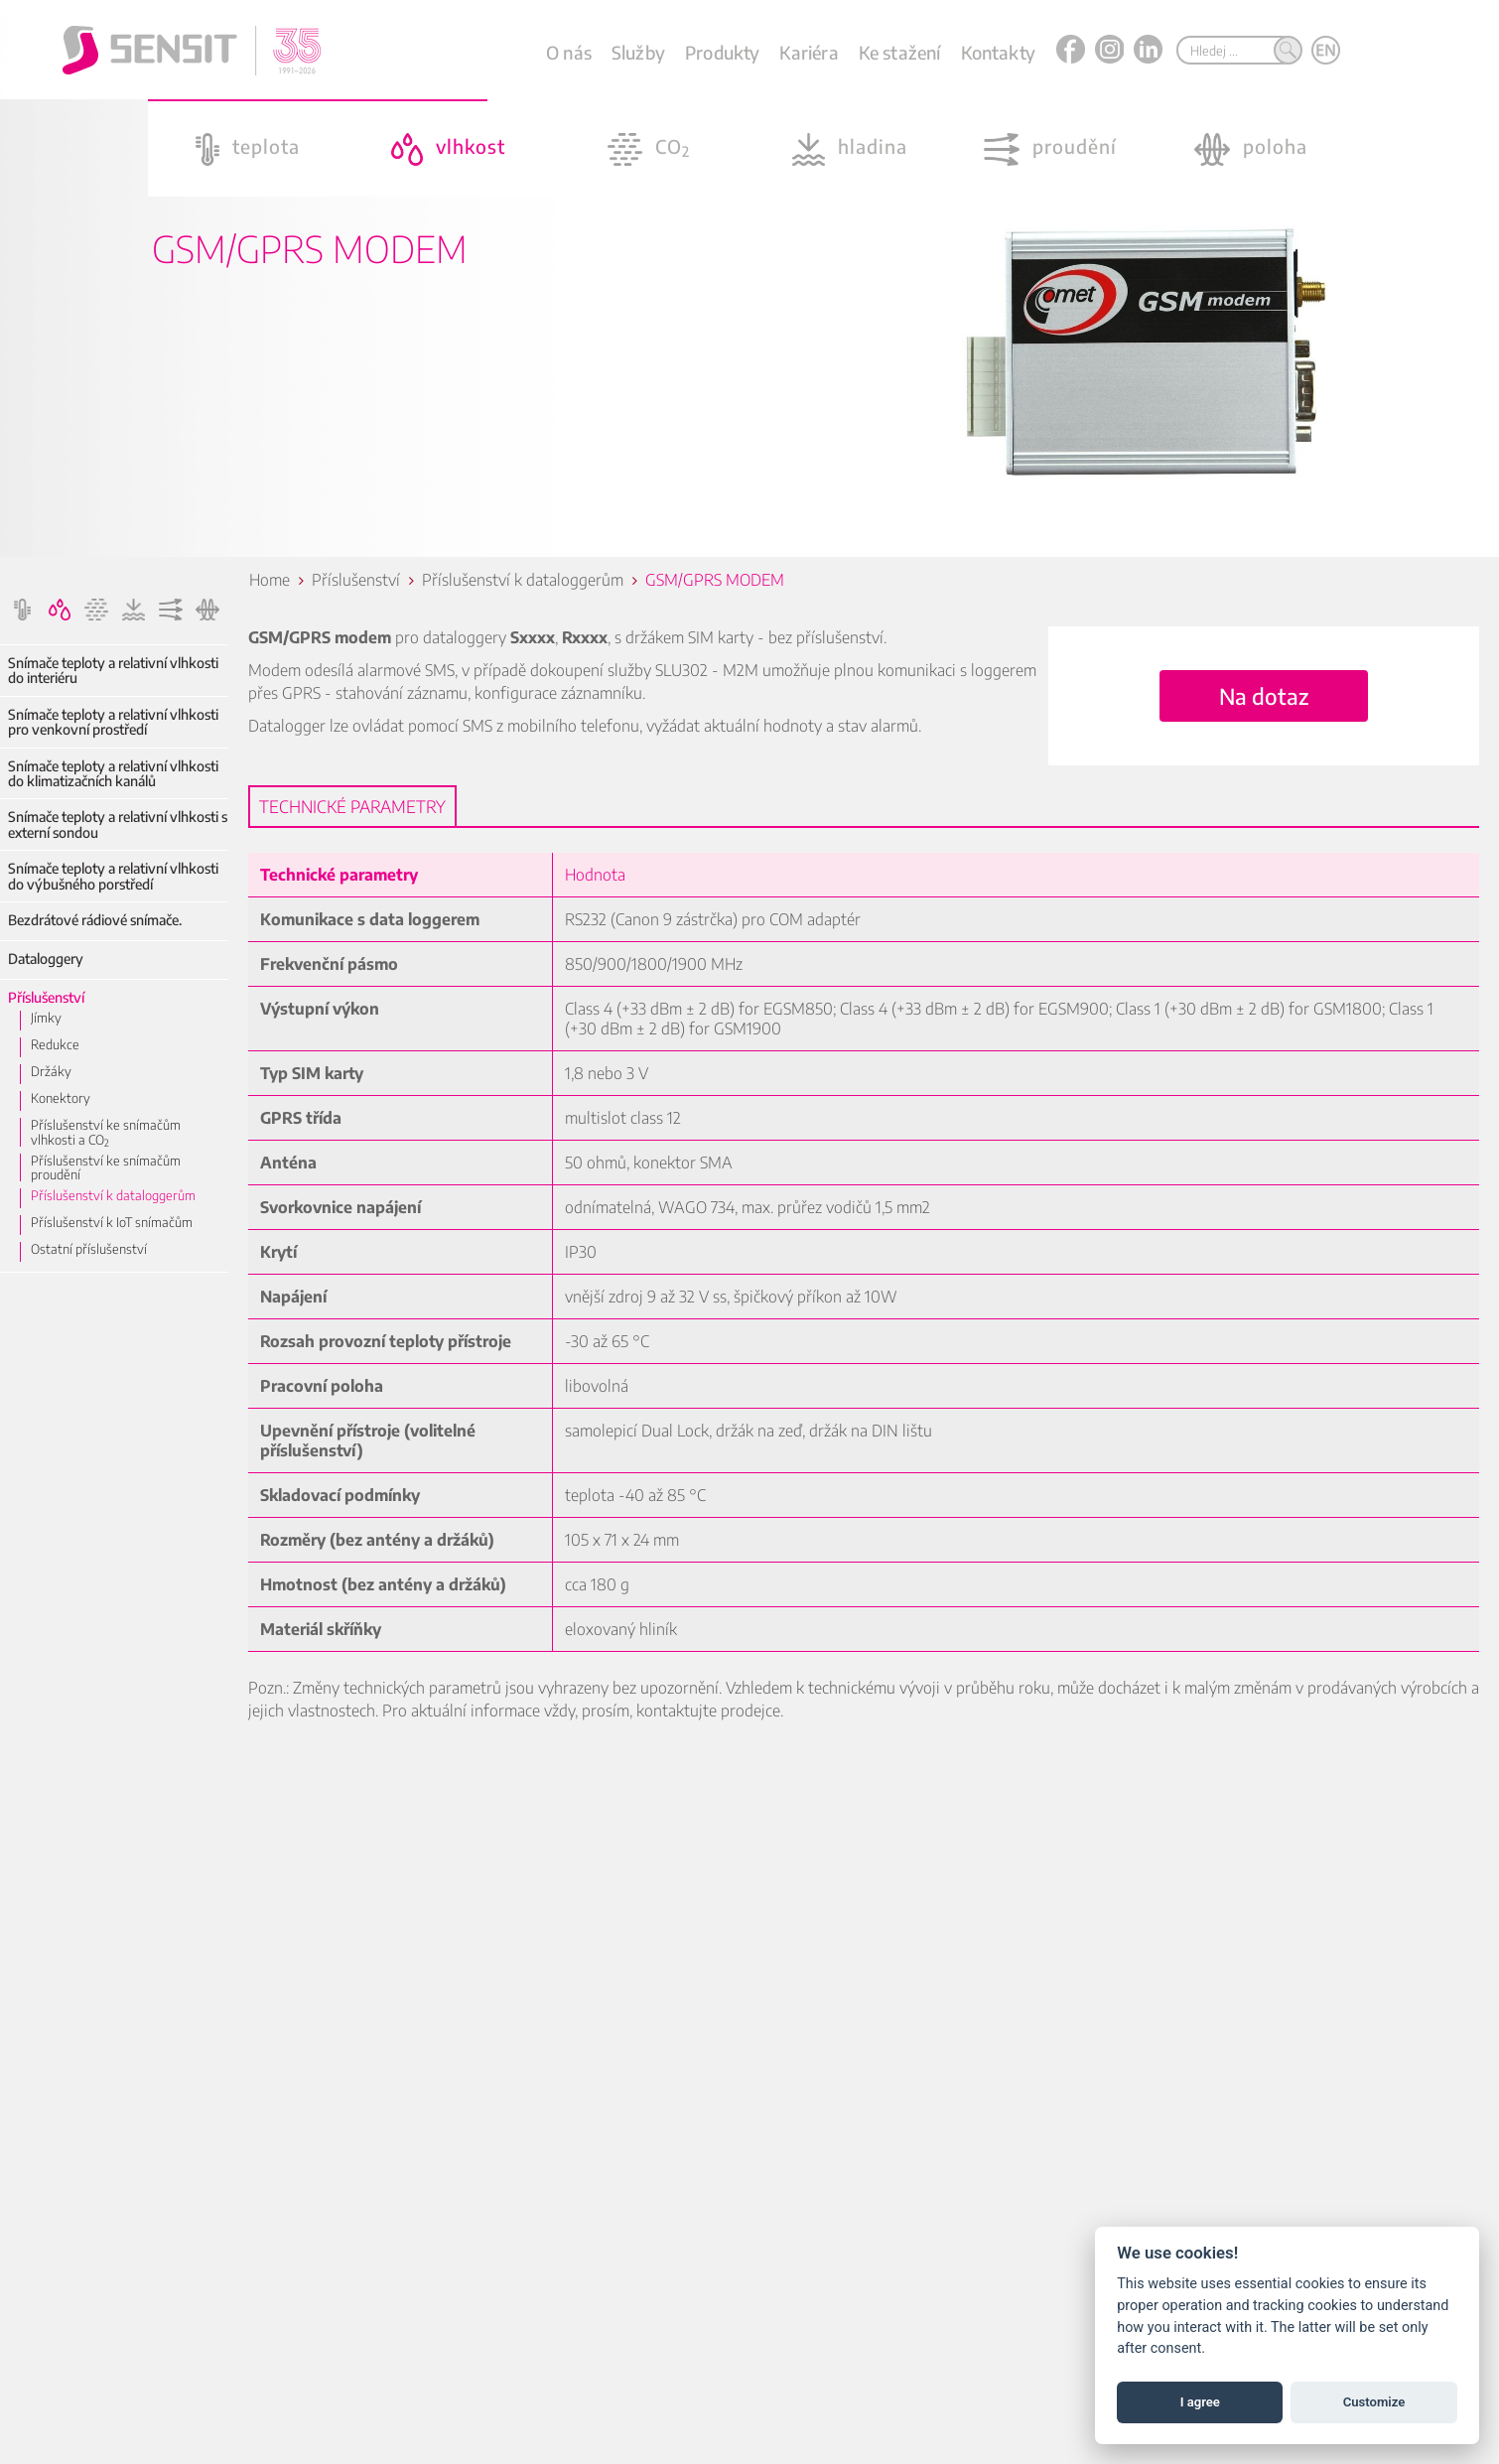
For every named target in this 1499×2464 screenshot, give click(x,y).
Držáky (51, 1071)
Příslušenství (46, 997)
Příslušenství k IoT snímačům (112, 1222)
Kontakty (998, 52)
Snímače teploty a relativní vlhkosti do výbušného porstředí (113, 876)
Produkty (722, 52)
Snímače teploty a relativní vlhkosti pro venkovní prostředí (113, 722)
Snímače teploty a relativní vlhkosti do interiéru (113, 670)
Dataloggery (45, 958)
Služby (638, 52)
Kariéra (808, 52)
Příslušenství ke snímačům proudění (106, 1168)
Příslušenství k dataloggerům (113, 1195)
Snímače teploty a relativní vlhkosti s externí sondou (117, 824)
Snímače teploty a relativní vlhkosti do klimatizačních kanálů (113, 773)
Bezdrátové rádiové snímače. (95, 919)
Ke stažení (900, 52)
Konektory (60, 1098)
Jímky (46, 1018)
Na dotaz (1263, 696)
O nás (569, 52)
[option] (749, 278)
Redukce (55, 1044)
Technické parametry (352, 806)
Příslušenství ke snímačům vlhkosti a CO (106, 1132)
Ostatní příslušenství (89, 1249)
